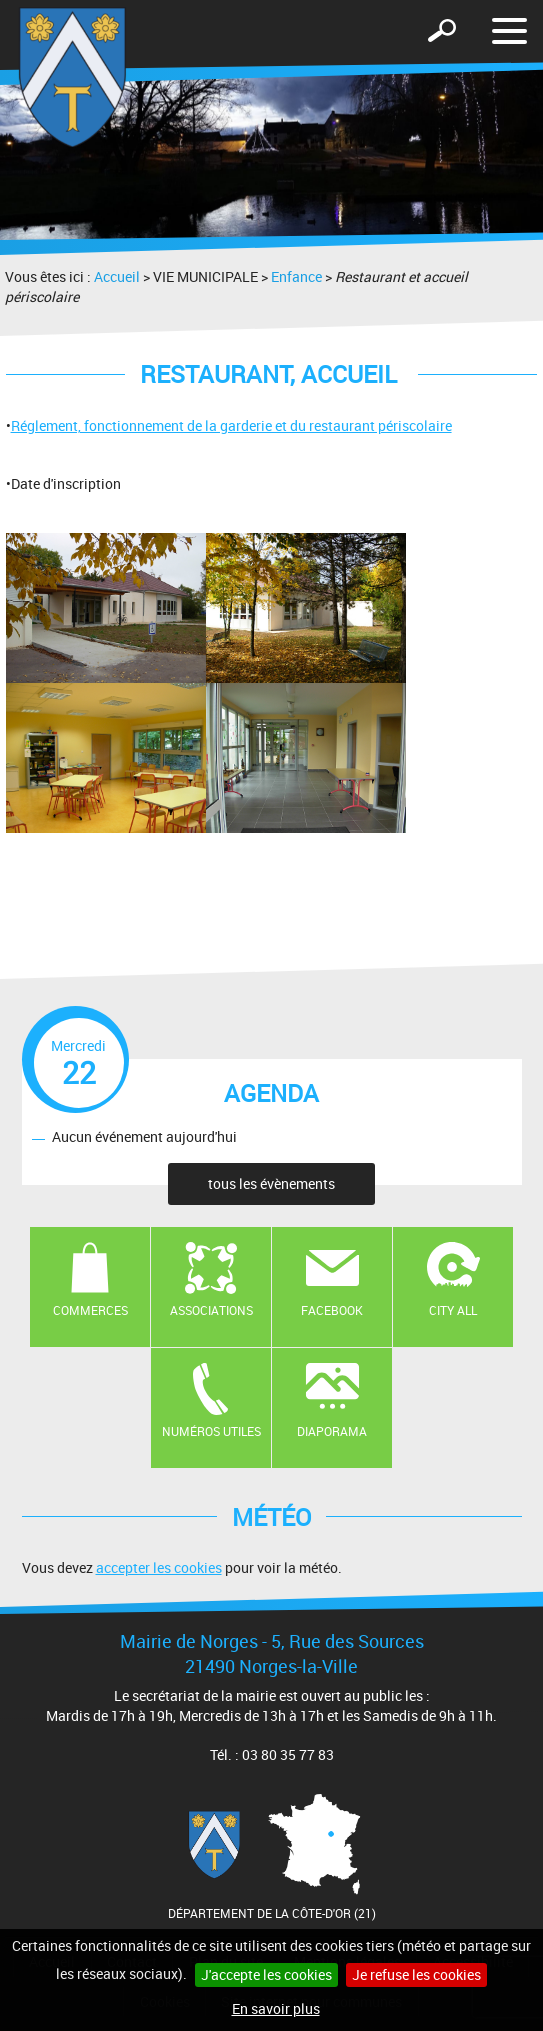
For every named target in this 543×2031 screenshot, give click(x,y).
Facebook (332, 1310)
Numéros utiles (211, 1431)
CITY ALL (453, 1310)
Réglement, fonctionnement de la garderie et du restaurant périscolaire (231, 425)
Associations (211, 1310)
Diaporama (332, 1431)
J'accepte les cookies (266, 1974)
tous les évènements (271, 1183)
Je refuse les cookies (416, 1974)
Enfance (296, 276)
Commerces (90, 1310)
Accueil (117, 276)
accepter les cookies (159, 1567)
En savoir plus (276, 2008)
